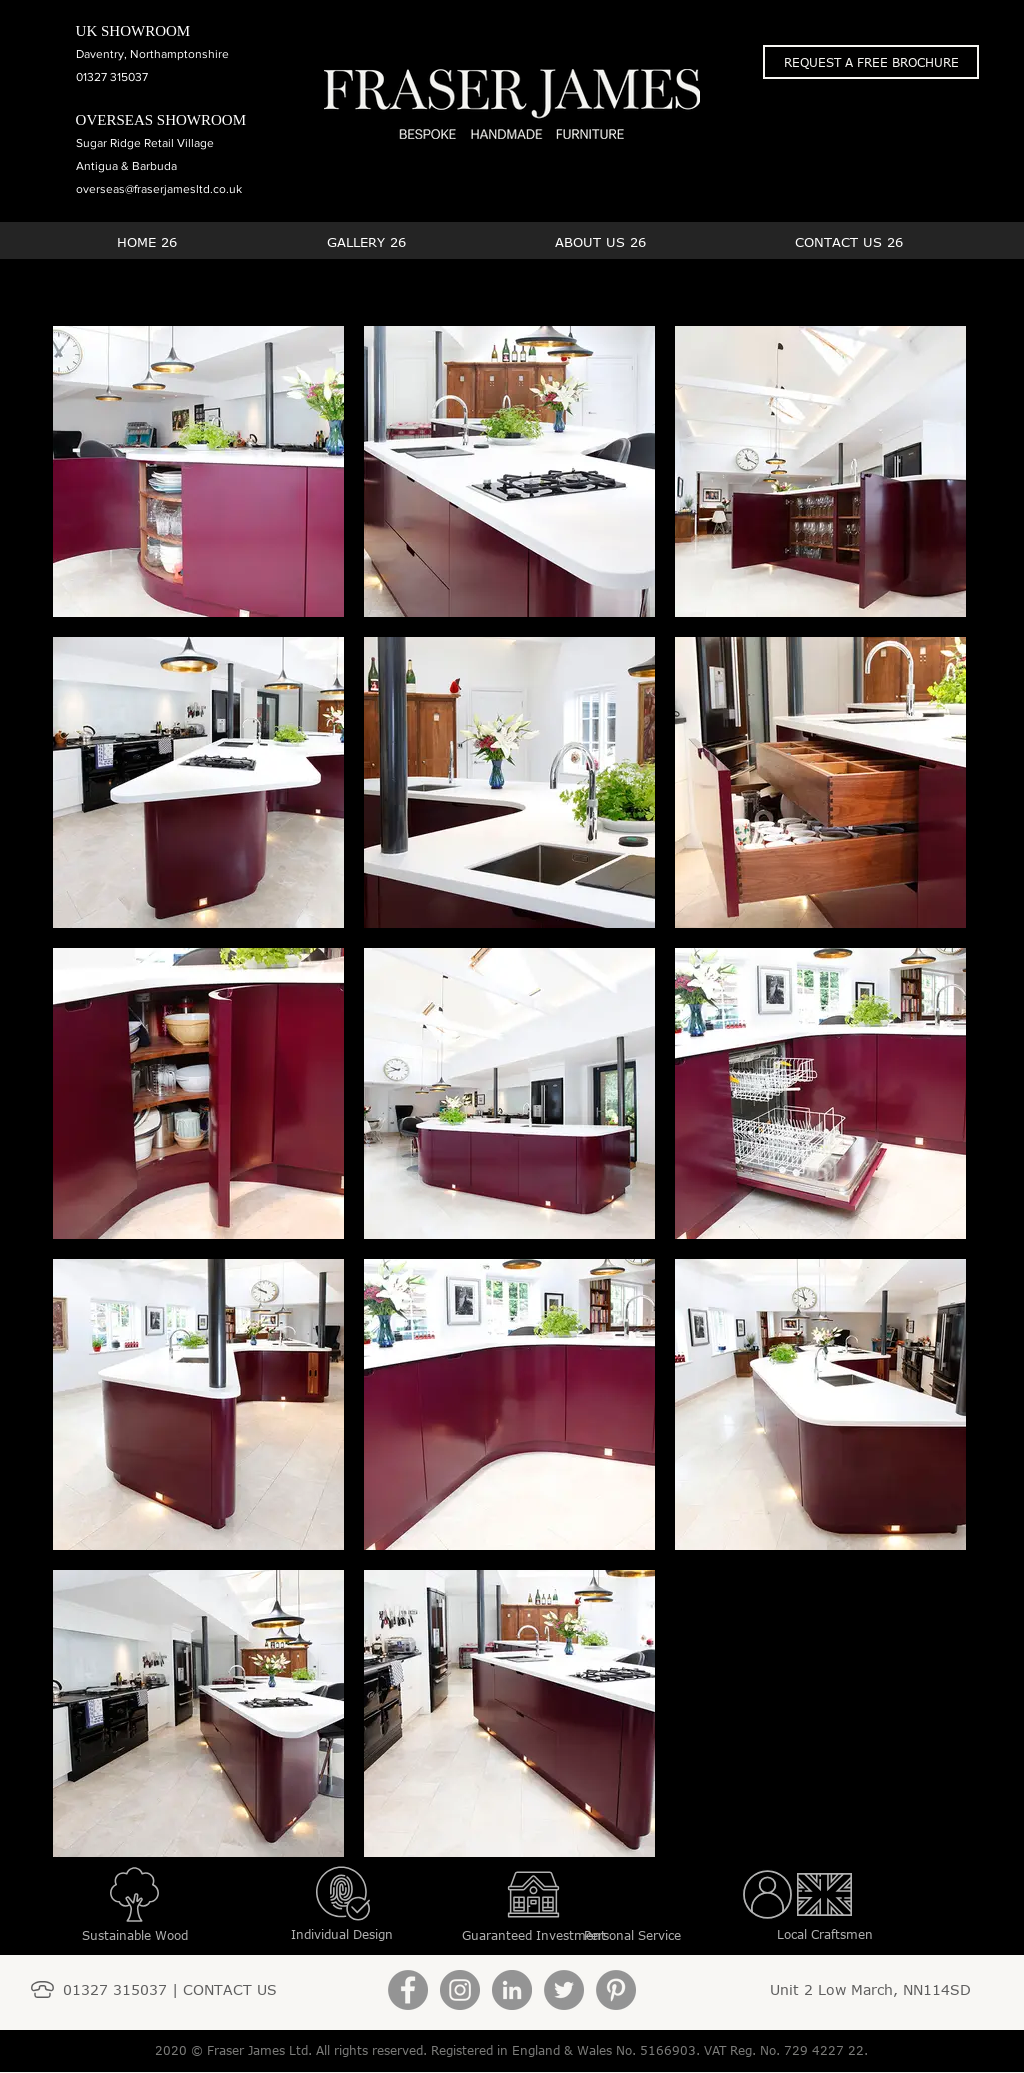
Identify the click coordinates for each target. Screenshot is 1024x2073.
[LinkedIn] (512, 1990)
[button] (871, 62)
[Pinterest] (616, 1990)
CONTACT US (230, 1989)
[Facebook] (408, 1990)
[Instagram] (460, 1990)
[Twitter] (564, 1990)
